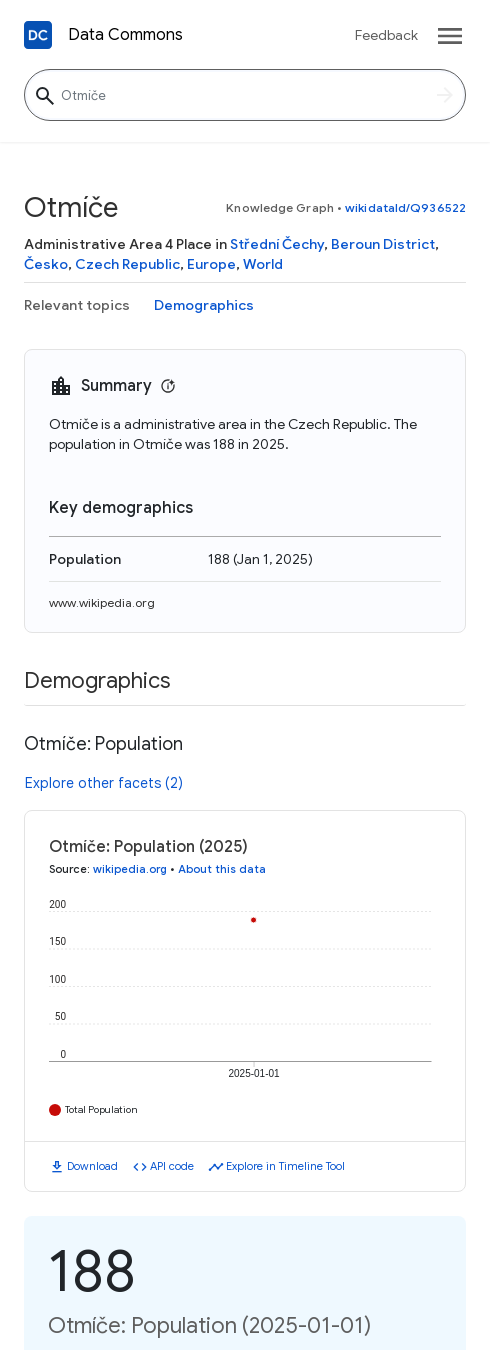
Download (92, 1166)
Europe (211, 264)
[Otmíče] (245, 95)
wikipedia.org (130, 869)
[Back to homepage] (38, 35)
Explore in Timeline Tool (285, 1166)
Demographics (204, 305)
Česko (46, 264)
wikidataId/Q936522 (405, 207)
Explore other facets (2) (104, 783)
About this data (222, 869)
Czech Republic (127, 264)
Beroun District (383, 244)
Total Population (101, 1109)
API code (172, 1166)
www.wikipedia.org (102, 602)
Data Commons (125, 35)
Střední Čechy (277, 244)
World (263, 264)
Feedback (386, 35)
